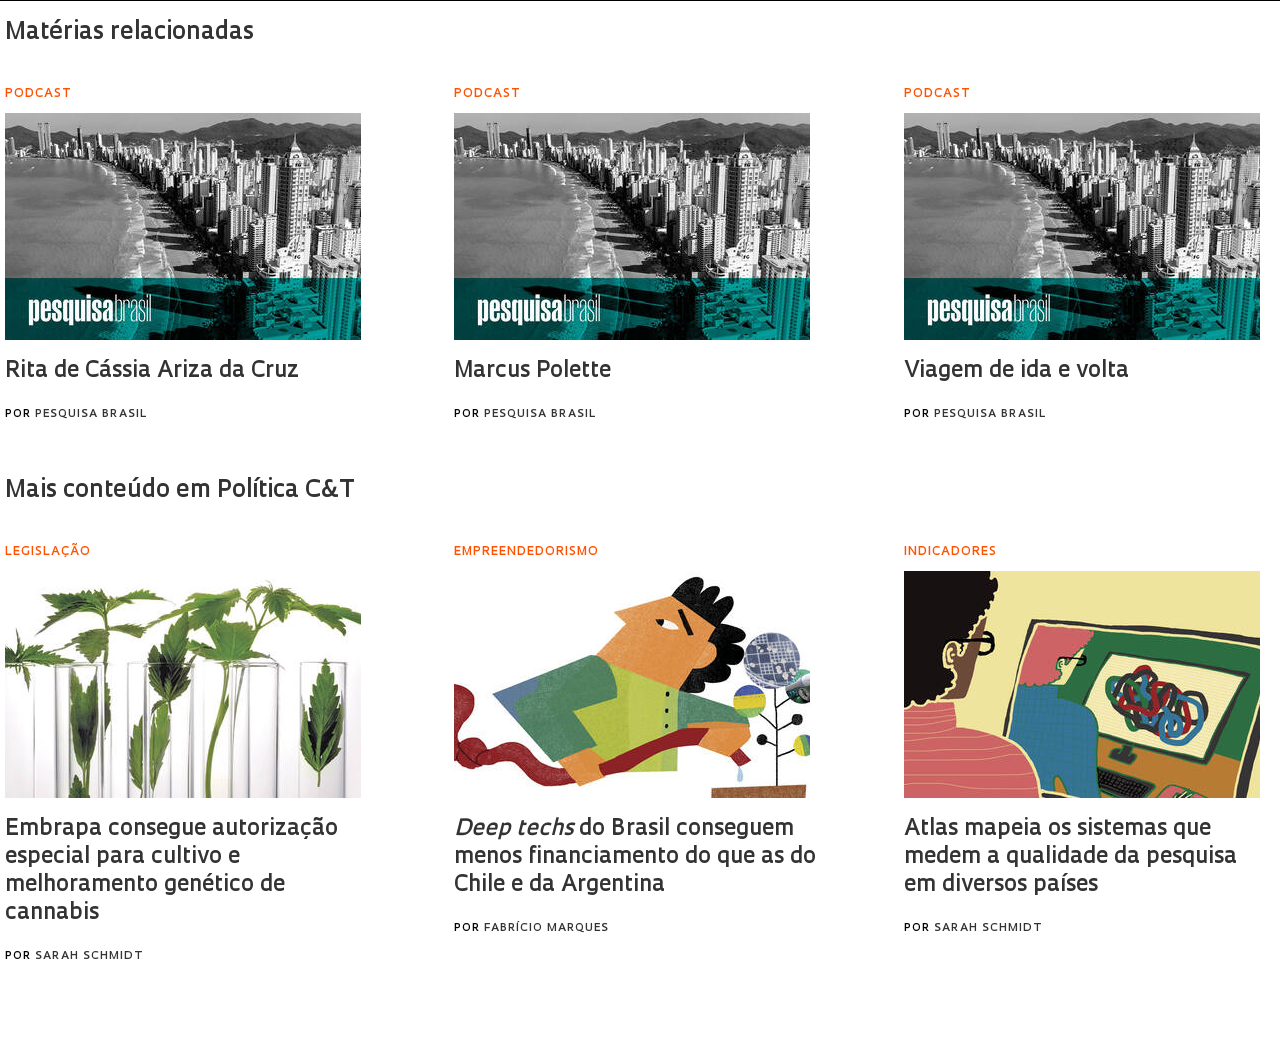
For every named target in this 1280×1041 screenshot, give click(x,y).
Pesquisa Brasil (91, 414)
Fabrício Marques (546, 928)
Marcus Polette (532, 371)
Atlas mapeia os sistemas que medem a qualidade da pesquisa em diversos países (1070, 857)
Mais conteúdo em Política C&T (180, 491)
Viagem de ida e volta (1016, 371)
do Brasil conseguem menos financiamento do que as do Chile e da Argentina (635, 857)
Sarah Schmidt (89, 956)
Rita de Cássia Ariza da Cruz (152, 371)
